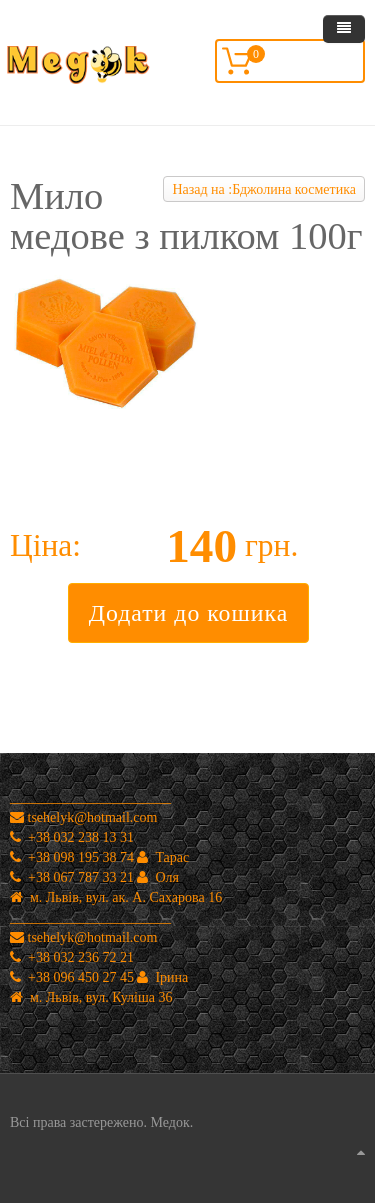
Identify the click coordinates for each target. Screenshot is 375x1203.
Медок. (170, 1122)
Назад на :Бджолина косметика (264, 189)
